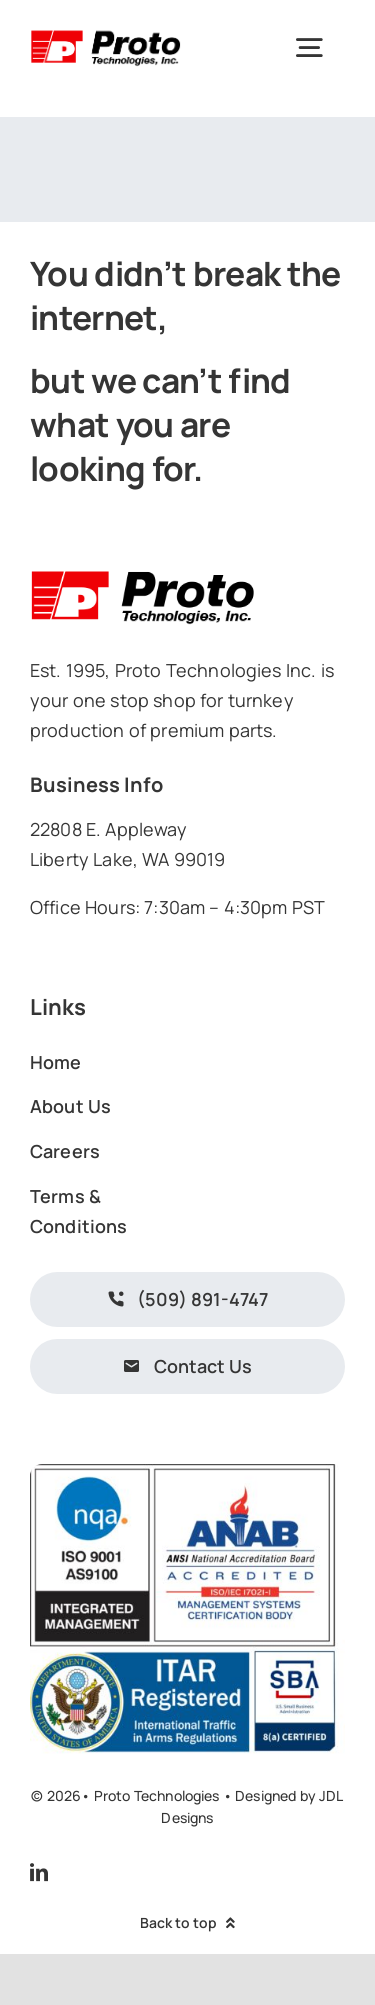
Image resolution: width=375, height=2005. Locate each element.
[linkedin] (39, 1872)
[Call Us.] (187, 1299)
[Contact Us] (187, 1366)
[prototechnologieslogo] (105, 32)
